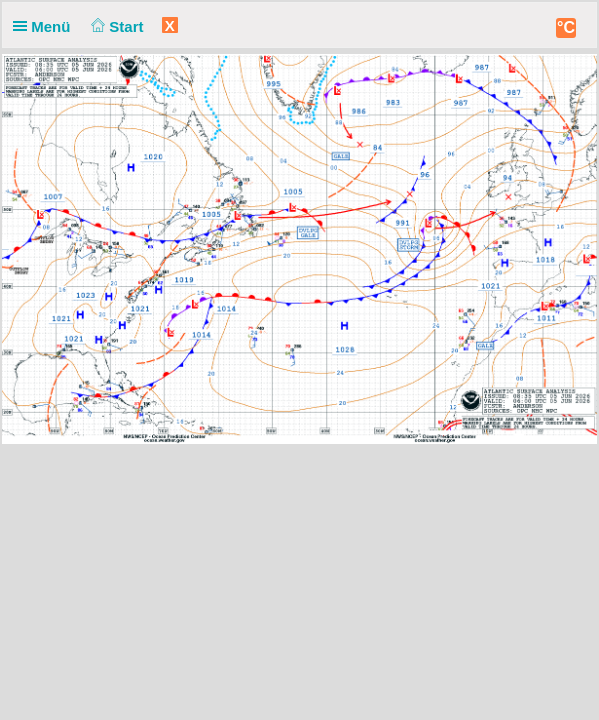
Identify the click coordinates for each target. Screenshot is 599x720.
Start (115, 26)
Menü (46, 26)
